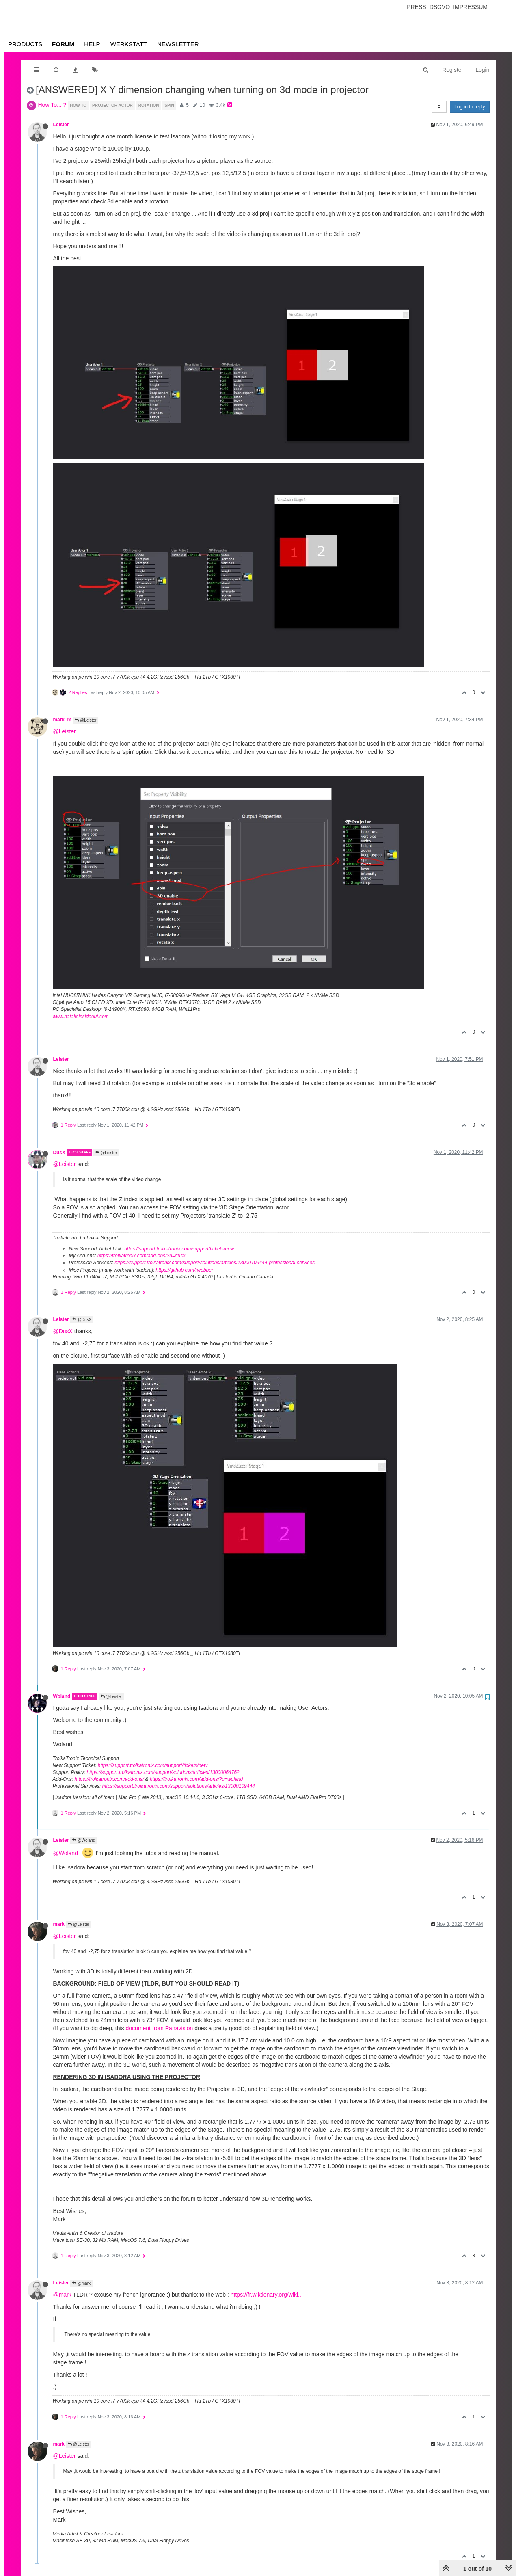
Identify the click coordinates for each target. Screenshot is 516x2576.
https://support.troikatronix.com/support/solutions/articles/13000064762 (163, 1772)
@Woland (83, 1840)
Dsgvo (440, 7)
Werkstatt (128, 44)
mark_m (62, 719)
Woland (62, 1696)
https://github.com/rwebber (184, 1270)
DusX (59, 1152)
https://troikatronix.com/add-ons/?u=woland (196, 1779)
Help (92, 44)
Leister (61, 125)
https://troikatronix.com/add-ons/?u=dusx (141, 1256)
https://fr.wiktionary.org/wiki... (267, 2294)
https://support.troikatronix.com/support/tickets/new (179, 1249)
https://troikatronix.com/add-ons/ (109, 1779)
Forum (63, 44)
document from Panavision (159, 2028)
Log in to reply (469, 107)
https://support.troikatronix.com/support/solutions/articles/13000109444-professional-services (214, 1262)
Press (416, 7)
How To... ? (52, 105)
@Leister (85, 720)
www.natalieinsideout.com (81, 1016)
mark (59, 1924)
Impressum (470, 7)
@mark (81, 2283)
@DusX (81, 1319)
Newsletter (178, 44)
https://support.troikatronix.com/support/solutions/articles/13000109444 (178, 1786)
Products (25, 44)
